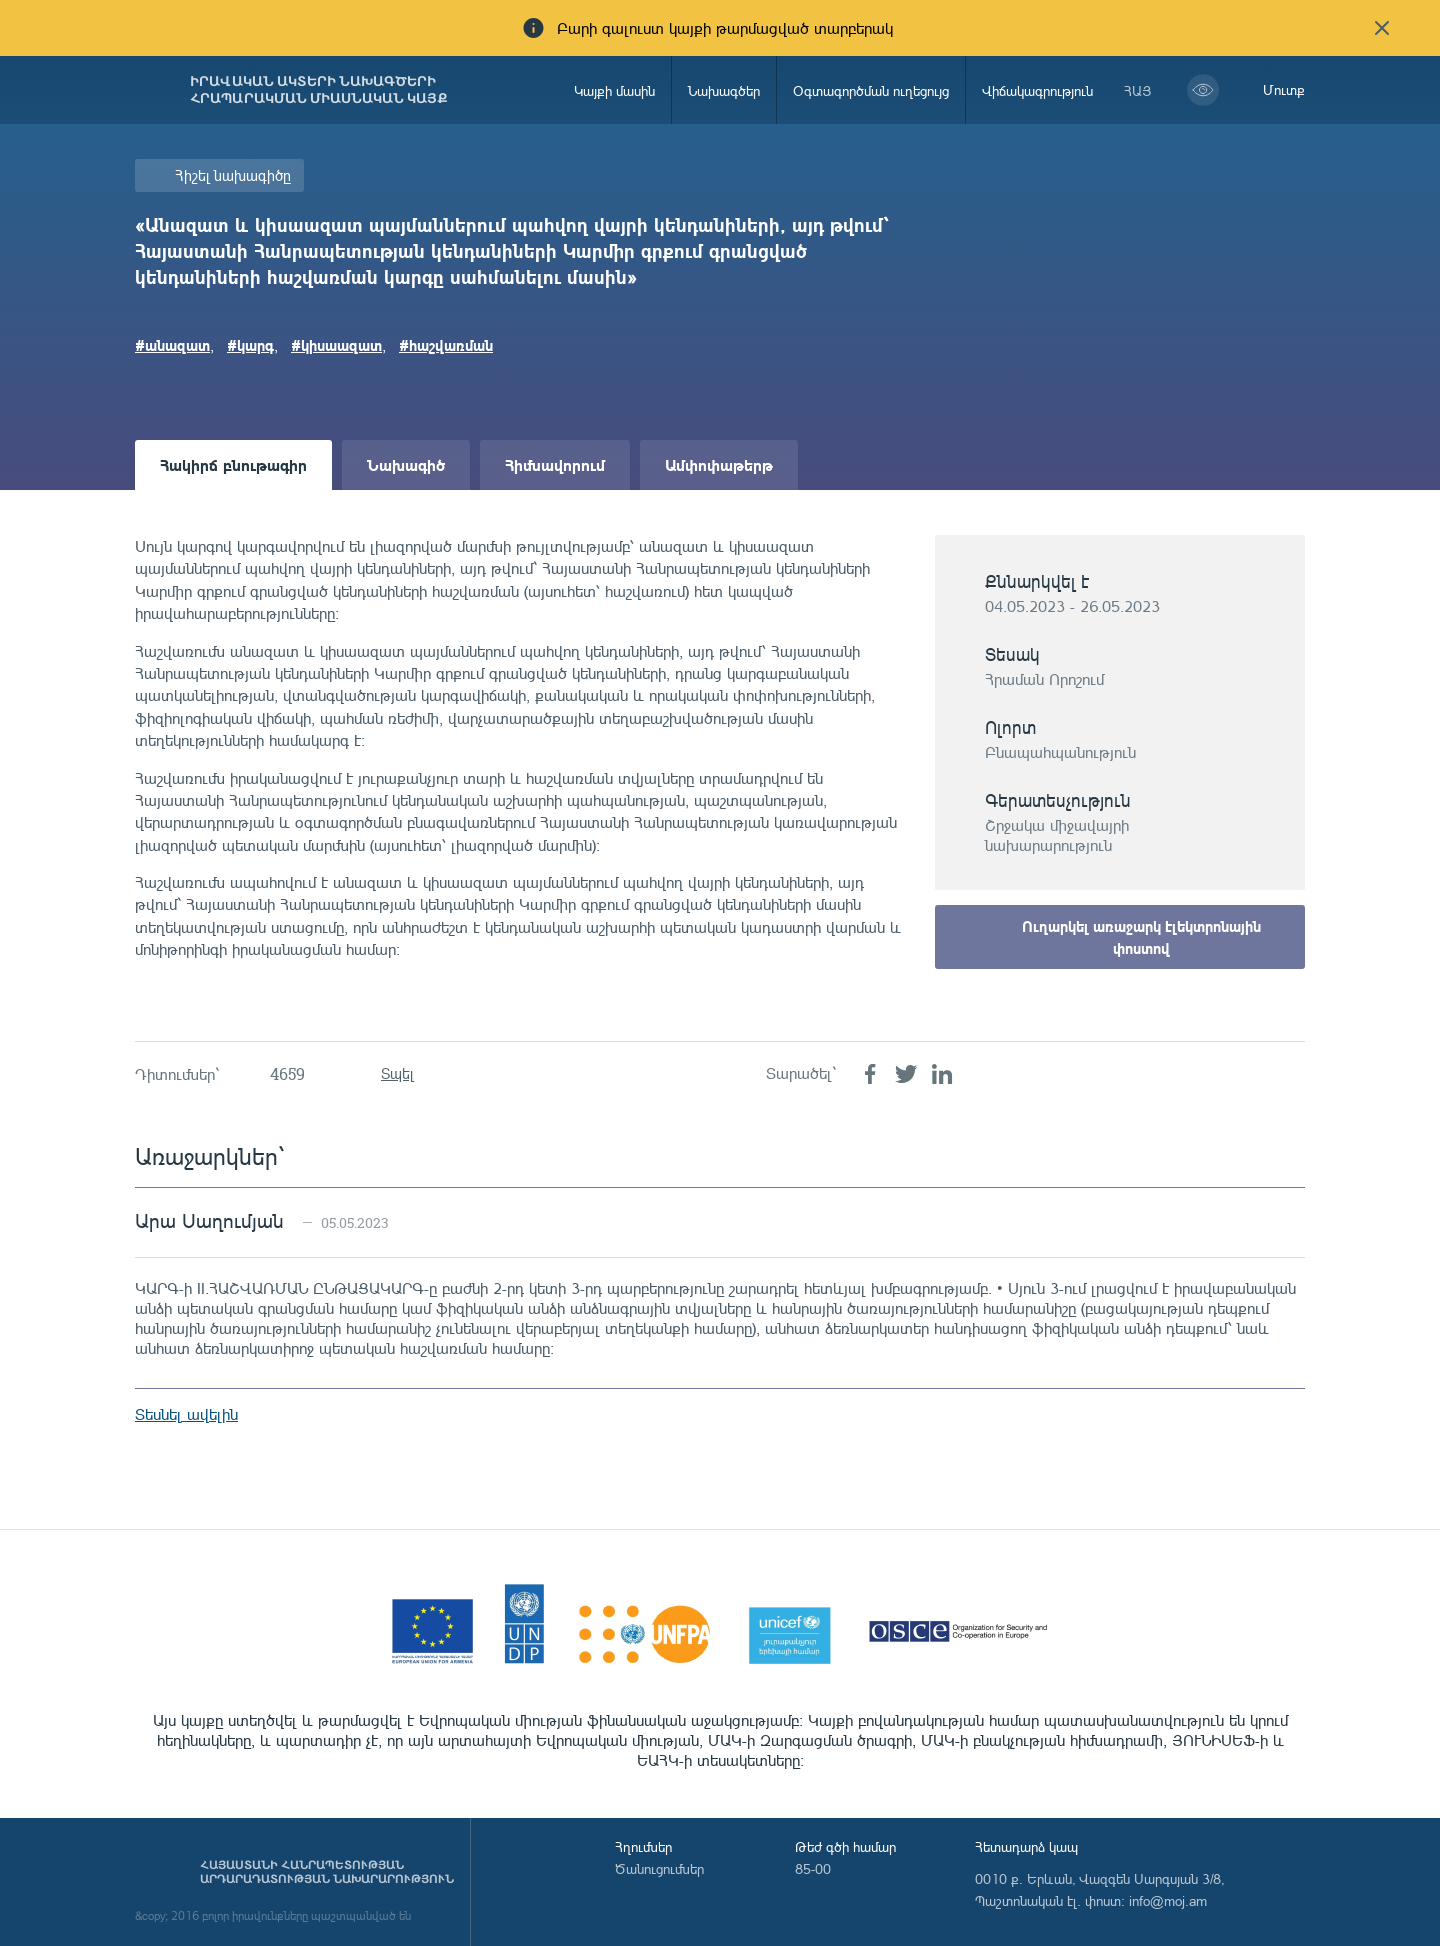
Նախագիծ (406, 464)
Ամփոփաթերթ (719, 464)
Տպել (397, 1073)
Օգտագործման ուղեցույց (871, 90)
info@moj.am (1168, 1900)
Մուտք (1284, 89)
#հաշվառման (446, 345)
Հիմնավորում (555, 464)
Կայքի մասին (614, 90)
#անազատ (172, 345)
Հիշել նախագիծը (233, 175)
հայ (1138, 90)
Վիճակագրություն (1037, 90)
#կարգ (250, 345)
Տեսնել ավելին (186, 1414)
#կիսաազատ (336, 345)
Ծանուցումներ (659, 1868)
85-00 (813, 1868)
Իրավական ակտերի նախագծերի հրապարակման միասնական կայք (319, 90)
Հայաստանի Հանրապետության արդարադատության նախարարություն (327, 1872)
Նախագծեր (724, 90)
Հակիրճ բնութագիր (233, 464)
